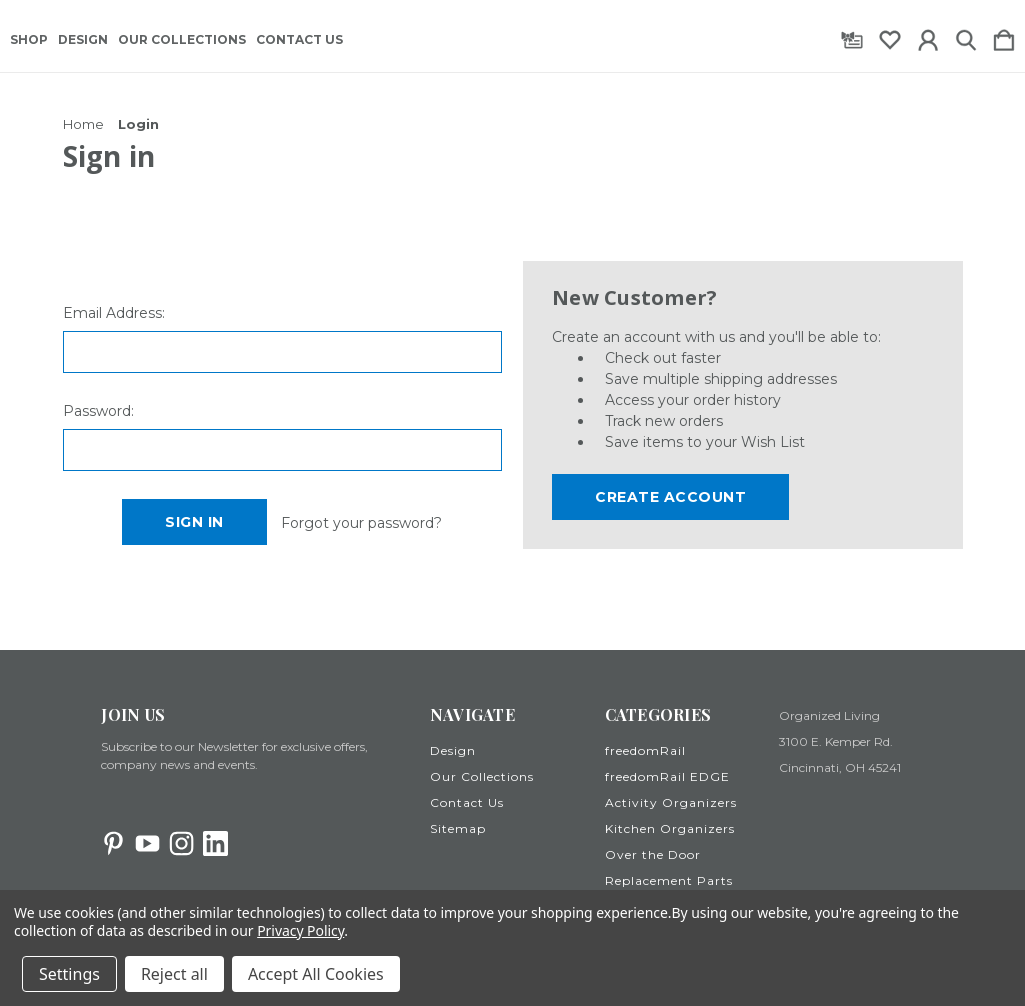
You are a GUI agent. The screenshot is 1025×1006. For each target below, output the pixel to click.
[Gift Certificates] (852, 36)
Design (83, 40)
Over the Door (653, 854)
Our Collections (182, 40)
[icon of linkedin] (215, 843)
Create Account (670, 497)
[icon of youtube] (147, 843)
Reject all (174, 974)
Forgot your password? (361, 523)
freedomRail (645, 750)
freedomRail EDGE (667, 776)
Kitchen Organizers (670, 828)
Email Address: (114, 313)
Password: (98, 411)
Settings (69, 974)
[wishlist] (890, 36)
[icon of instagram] (181, 843)
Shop (29, 40)
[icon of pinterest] (113, 843)
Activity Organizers (671, 802)
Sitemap (458, 828)
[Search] (966, 36)
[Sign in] (928, 36)
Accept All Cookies (316, 974)
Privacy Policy (300, 930)
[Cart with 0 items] (1004, 36)
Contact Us (299, 40)
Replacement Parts (669, 880)
